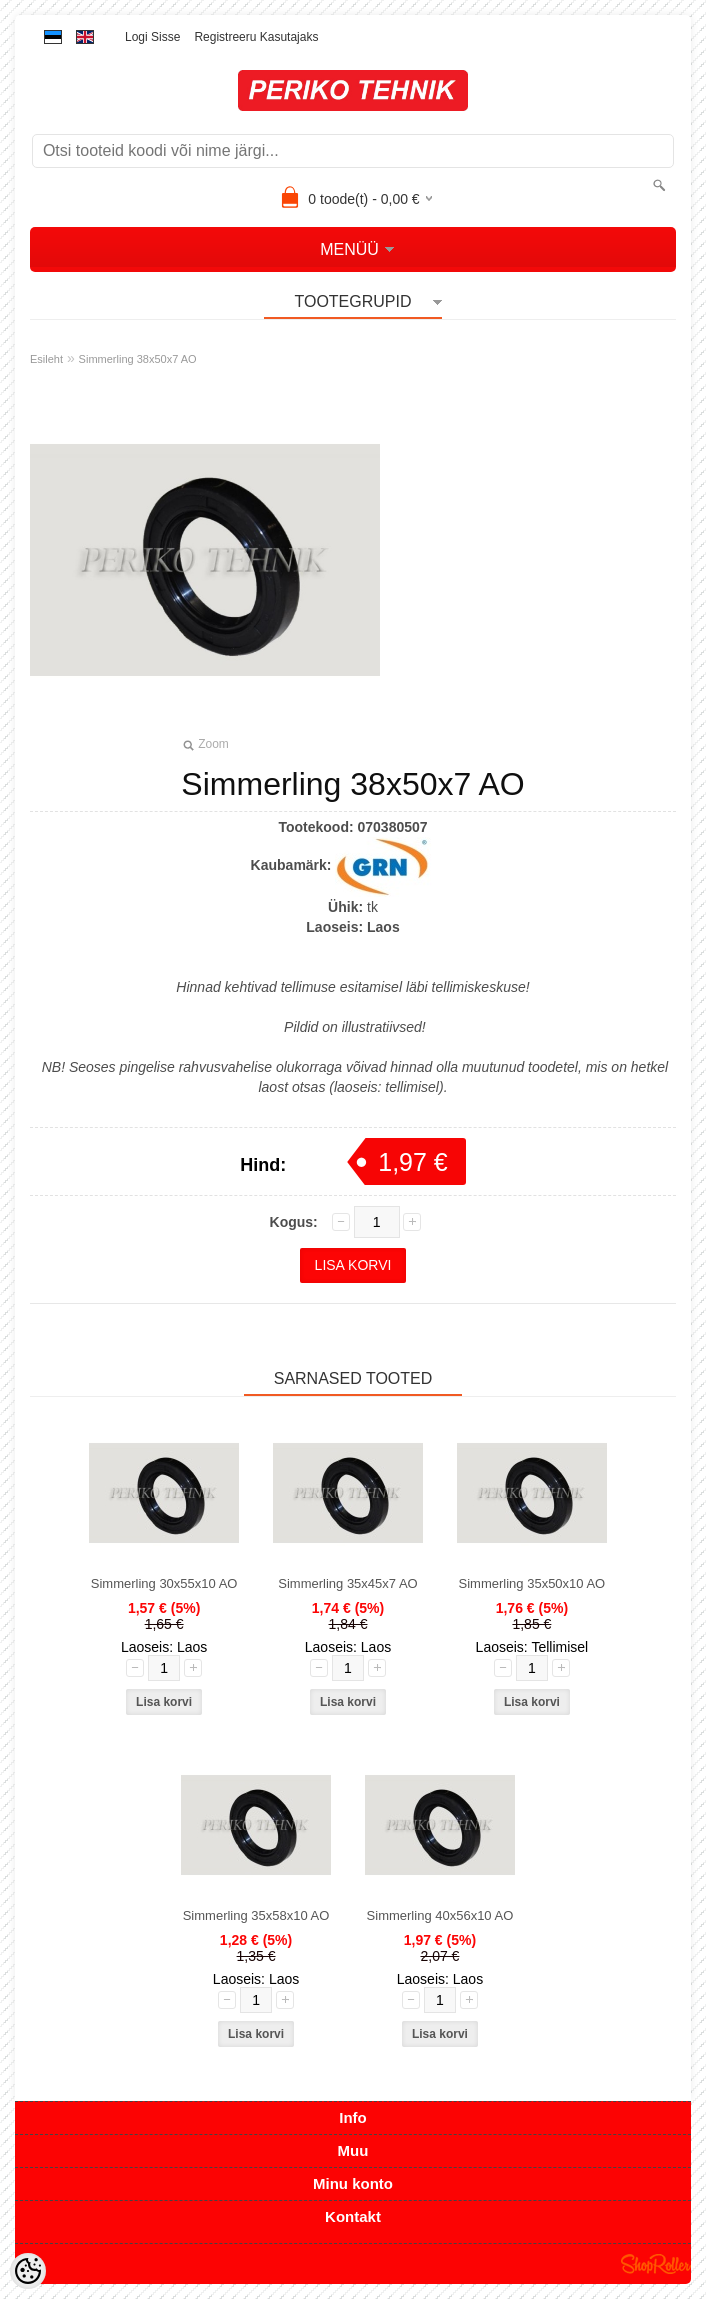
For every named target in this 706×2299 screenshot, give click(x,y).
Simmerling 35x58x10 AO (256, 1915)
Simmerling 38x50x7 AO (138, 359)
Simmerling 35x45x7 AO (347, 1583)
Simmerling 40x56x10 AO (440, 1915)
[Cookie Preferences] (28, 2271)
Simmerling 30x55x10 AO (164, 1583)
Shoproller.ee (656, 2264)
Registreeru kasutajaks (256, 37)
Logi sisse (152, 37)
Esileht (46, 359)
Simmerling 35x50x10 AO (532, 1583)
